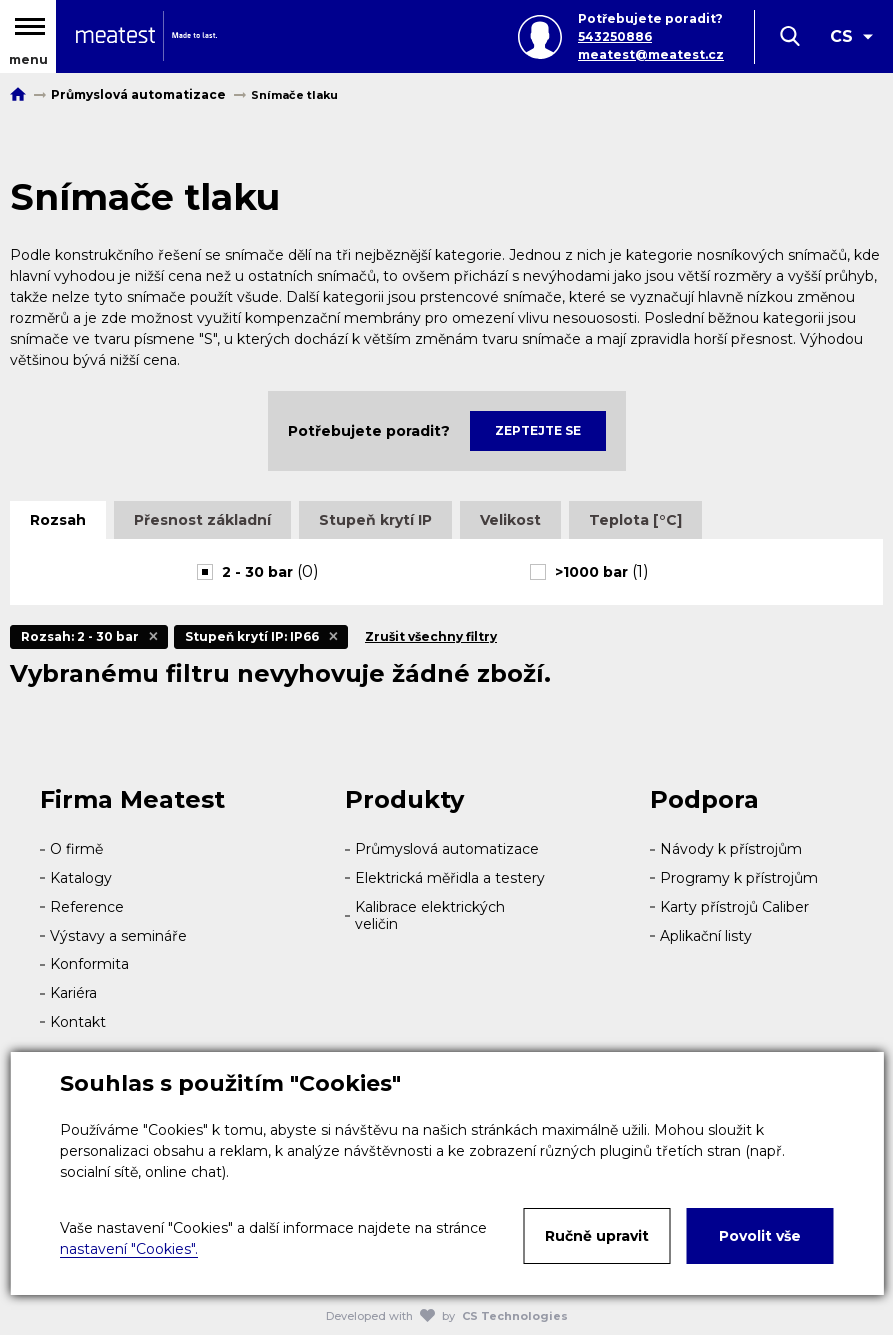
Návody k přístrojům (731, 849)
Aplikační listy (706, 936)
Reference (87, 907)
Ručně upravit (597, 1236)
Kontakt (78, 1022)
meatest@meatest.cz (651, 54)
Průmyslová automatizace (447, 849)
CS (841, 36)
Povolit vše (760, 1236)
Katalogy (81, 878)
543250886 (615, 36)
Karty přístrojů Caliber (734, 907)
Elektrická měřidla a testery (450, 878)
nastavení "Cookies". (129, 1249)
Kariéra (73, 993)
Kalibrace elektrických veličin (430, 915)
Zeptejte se (538, 430)
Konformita (89, 964)
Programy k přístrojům (739, 878)
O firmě (76, 849)
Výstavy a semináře (118, 936)
